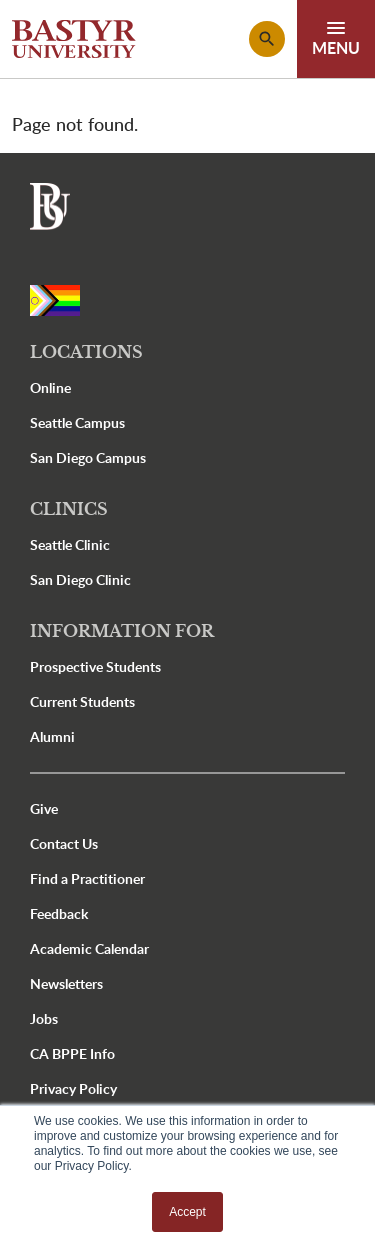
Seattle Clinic (70, 544)
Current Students (82, 701)
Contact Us (64, 843)
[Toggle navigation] (336, 39)
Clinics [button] (69, 509)
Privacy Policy (73, 1088)
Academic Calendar (89, 948)
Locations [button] (86, 352)
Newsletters (66, 983)
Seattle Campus (77, 422)
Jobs (44, 1018)
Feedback (59, 913)
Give (44, 808)
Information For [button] (122, 631)
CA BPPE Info (72, 1053)
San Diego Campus (88, 457)
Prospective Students (95, 666)
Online (50, 387)
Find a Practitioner (87, 878)
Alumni (52, 736)
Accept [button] (187, 1212)
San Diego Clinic (80, 579)
